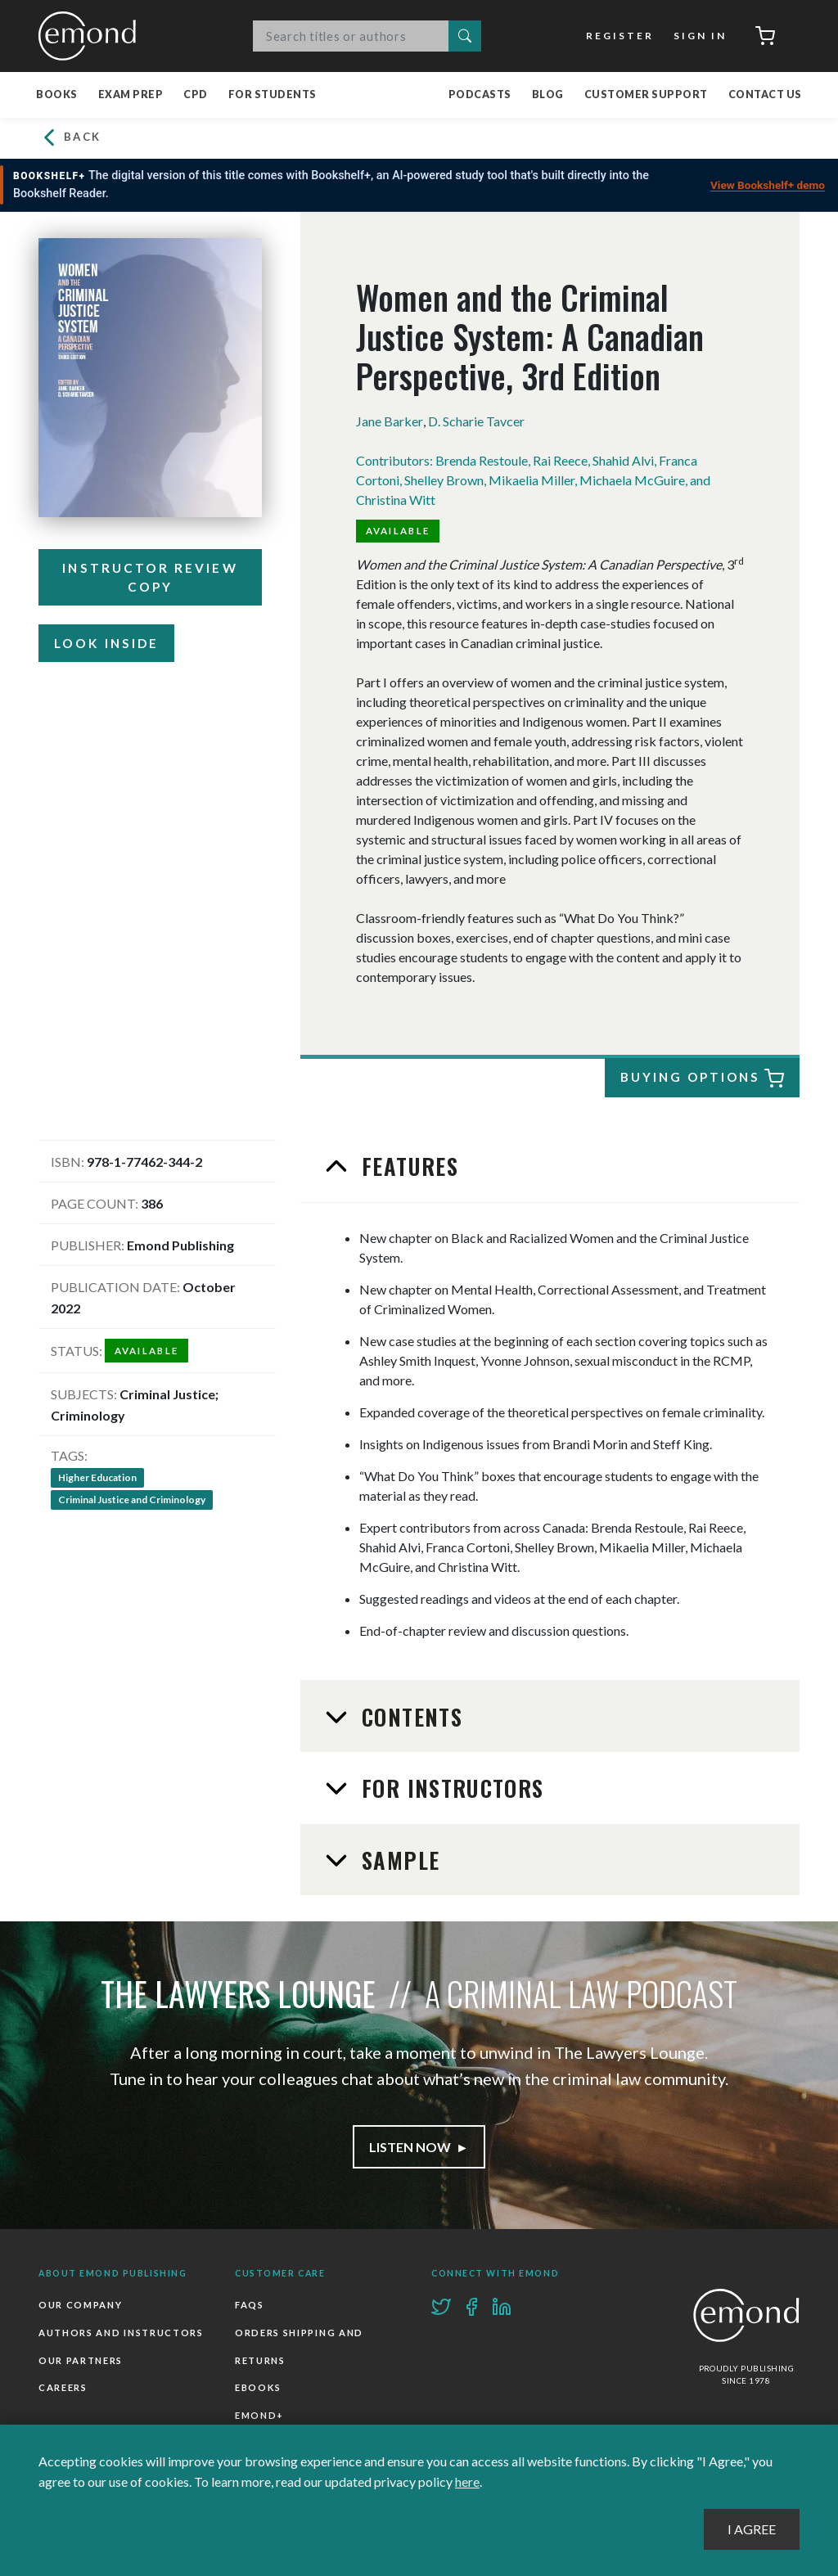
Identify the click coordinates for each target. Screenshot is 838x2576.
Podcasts (479, 94)
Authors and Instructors (121, 2332)
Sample (397, 1860)
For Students (272, 94)
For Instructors (449, 1788)
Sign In (700, 35)
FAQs (249, 2304)
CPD (195, 94)
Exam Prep (131, 94)
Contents (408, 1716)
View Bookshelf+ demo (767, 184)
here (467, 2481)
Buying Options (700, 1078)
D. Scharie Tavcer (475, 421)
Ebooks (258, 2387)
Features (406, 1166)
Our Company (80, 2304)
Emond (91, 36)
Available (398, 530)
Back (69, 138)
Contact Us (765, 94)
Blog (548, 94)
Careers (63, 2387)
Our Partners (80, 2360)
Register (620, 35)
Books (57, 94)
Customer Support (646, 94)
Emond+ (259, 2415)
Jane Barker (389, 421)
